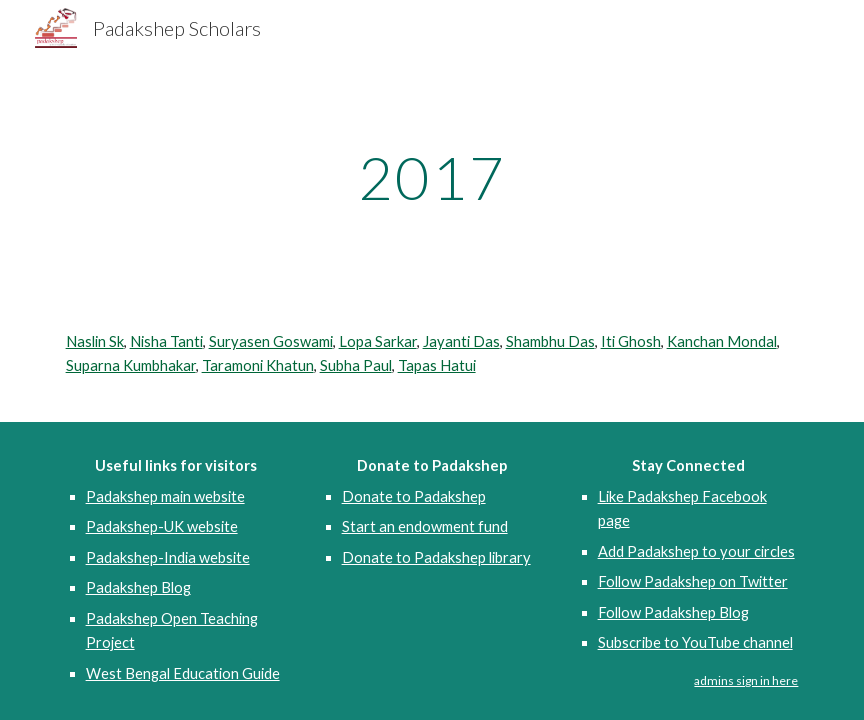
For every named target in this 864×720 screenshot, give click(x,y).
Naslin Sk (95, 341)
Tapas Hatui (437, 365)
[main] (432, 177)
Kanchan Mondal (722, 341)
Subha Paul (356, 365)
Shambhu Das (550, 341)
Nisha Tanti (166, 341)
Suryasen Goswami (271, 341)
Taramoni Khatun (258, 365)
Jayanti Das (461, 341)
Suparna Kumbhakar (131, 365)
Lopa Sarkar (378, 341)
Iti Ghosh (631, 341)
